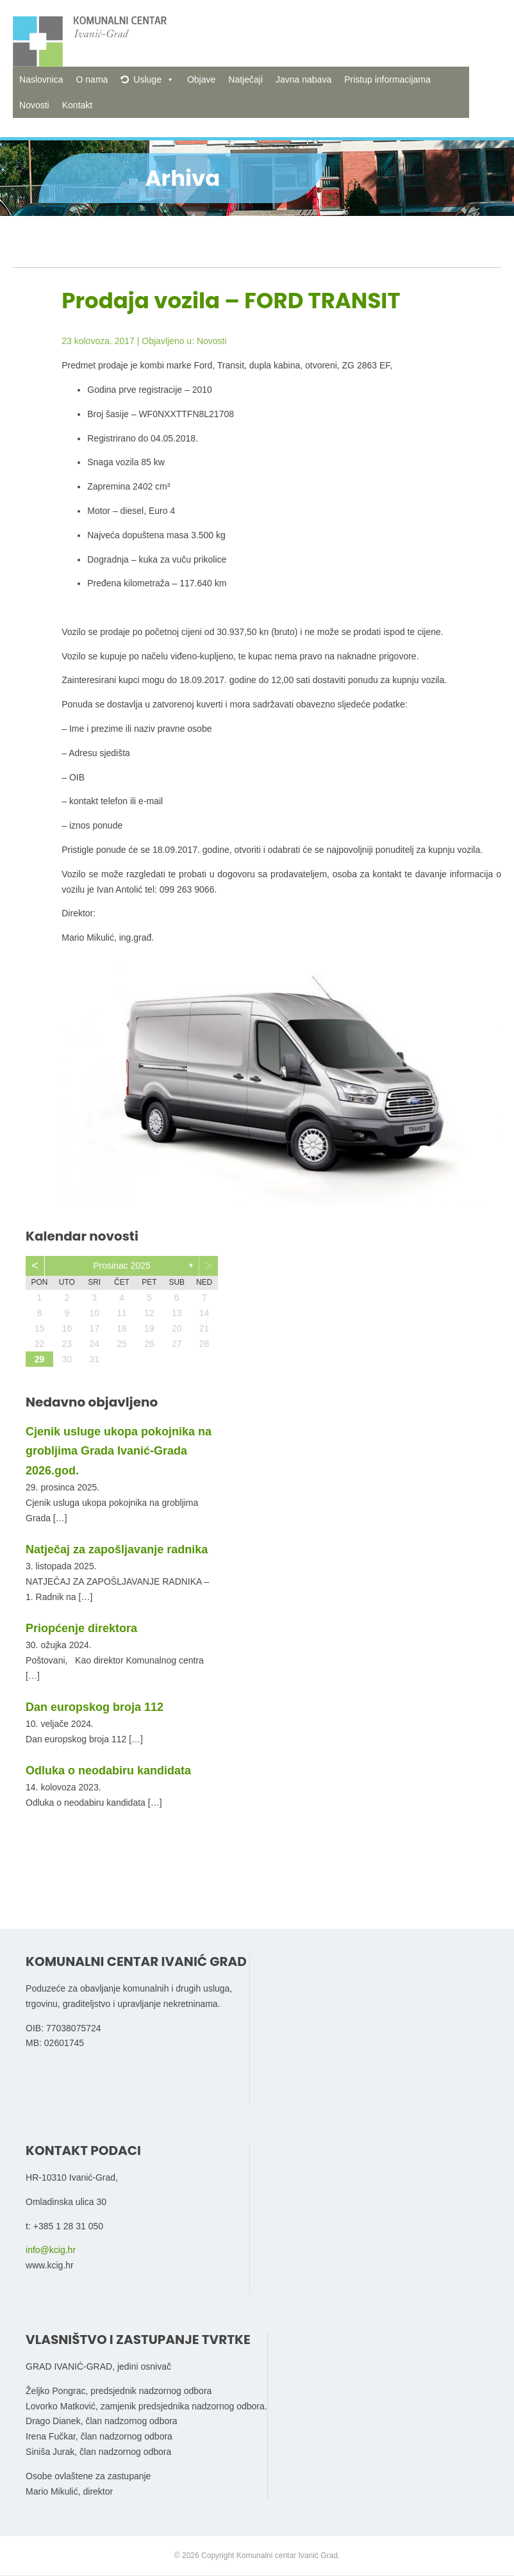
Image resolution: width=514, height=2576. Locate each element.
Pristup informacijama (387, 79)
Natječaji (245, 79)
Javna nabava (303, 79)
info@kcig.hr (51, 2250)
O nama (92, 79)
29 (40, 1359)
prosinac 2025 (122, 1265)
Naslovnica (41, 79)
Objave (201, 79)
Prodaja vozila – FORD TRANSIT (231, 300)
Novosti (34, 105)
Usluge (147, 79)
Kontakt (77, 105)
